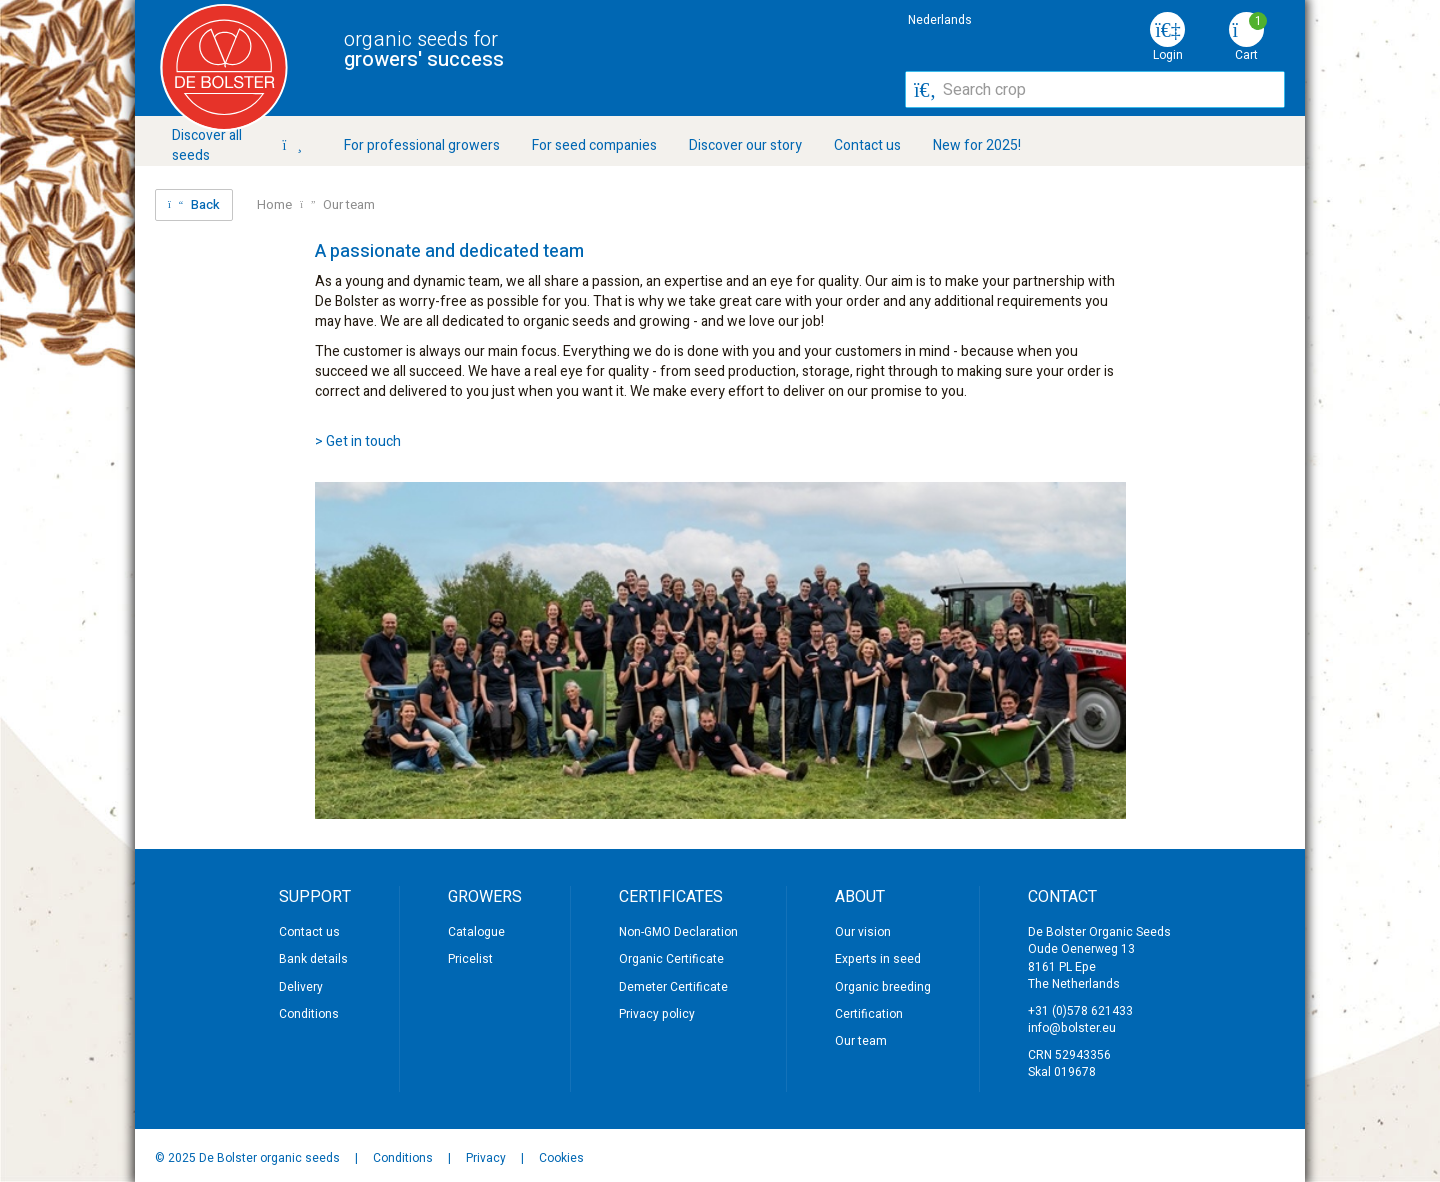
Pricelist (470, 959)
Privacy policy (657, 1014)
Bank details (313, 959)
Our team (349, 205)
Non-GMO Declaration (678, 932)
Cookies (561, 1158)
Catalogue (476, 932)
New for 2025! (977, 145)
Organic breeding (883, 987)
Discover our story (745, 145)
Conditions (309, 1014)
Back (194, 204)
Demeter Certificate (673, 987)
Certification (869, 1014)
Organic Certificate (671, 959)
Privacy (487, 1158)
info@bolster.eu (1072, 1028)
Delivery (301, 987)
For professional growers (422, 145)
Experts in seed (878, 959)
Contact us (867, 145)
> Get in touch (358, 441)
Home (274, 205)
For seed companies (594, 145)
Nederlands (940, 20)
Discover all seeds (237, 145)
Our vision (863, 932)
